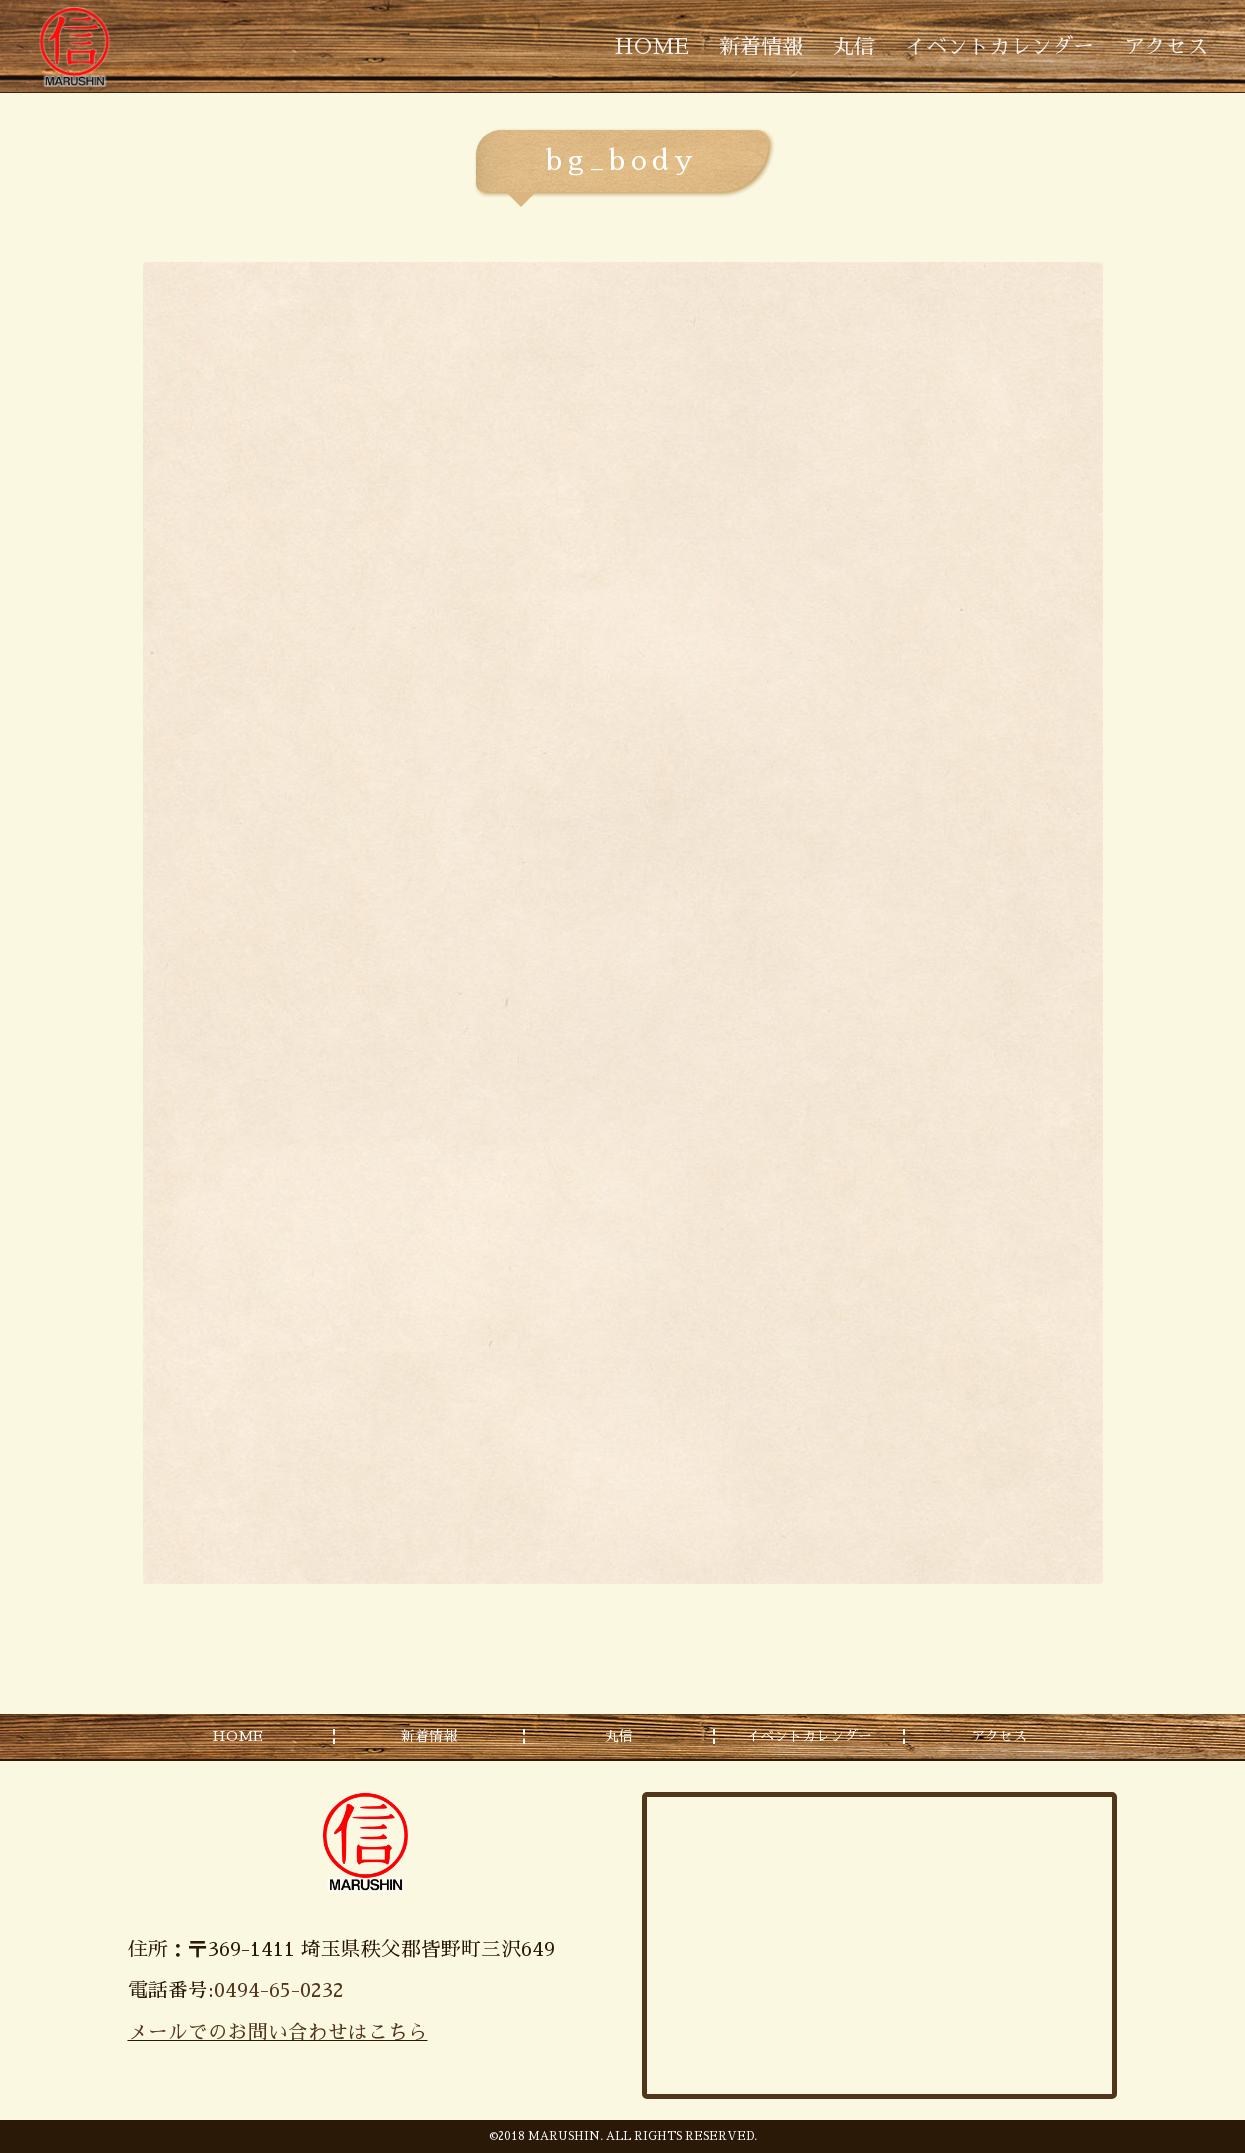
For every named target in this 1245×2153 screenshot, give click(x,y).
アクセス (1166, 46)
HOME (652, 46)
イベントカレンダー (999, 46)
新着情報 (761, 46)
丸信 (854, 46)
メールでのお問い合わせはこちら (278, 2032)
